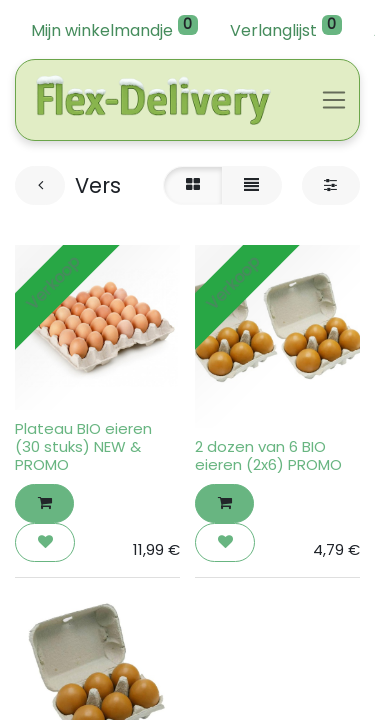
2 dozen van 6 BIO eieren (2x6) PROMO (268, 455)
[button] (44, 503)
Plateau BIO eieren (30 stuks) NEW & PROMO (83, 446)
